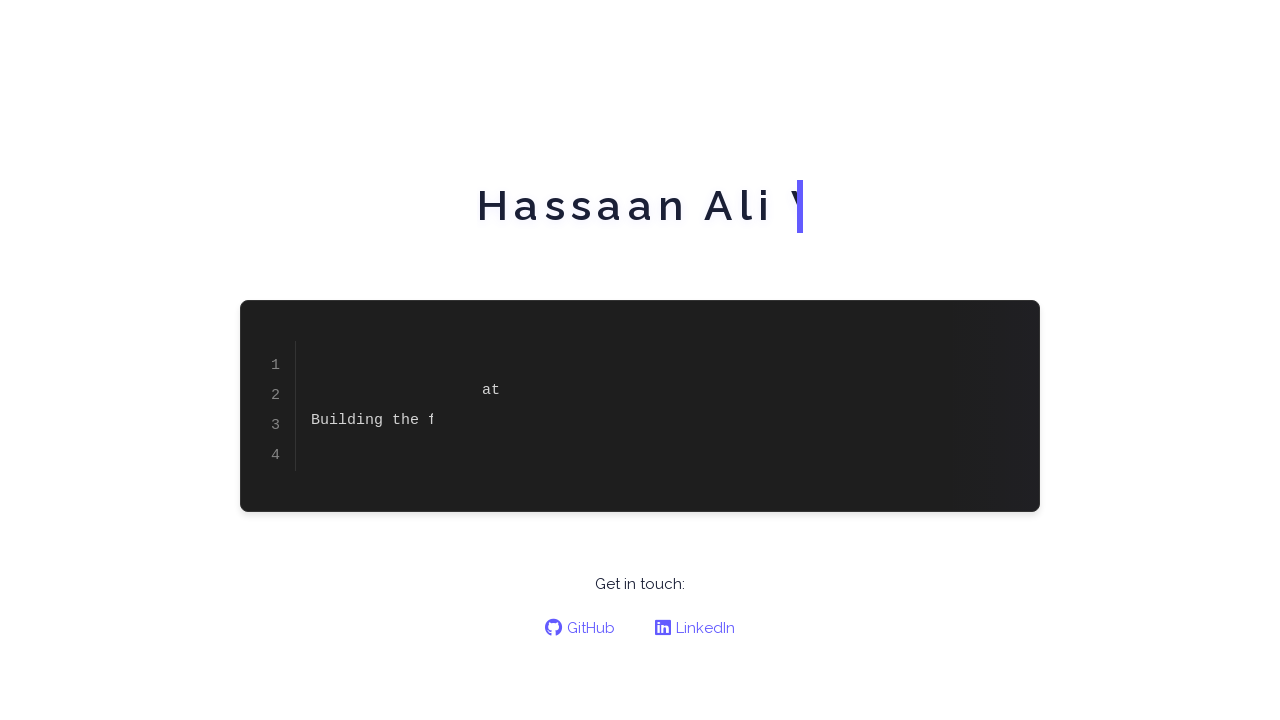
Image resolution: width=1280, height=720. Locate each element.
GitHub (580, 628)
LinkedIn (695, 628)
